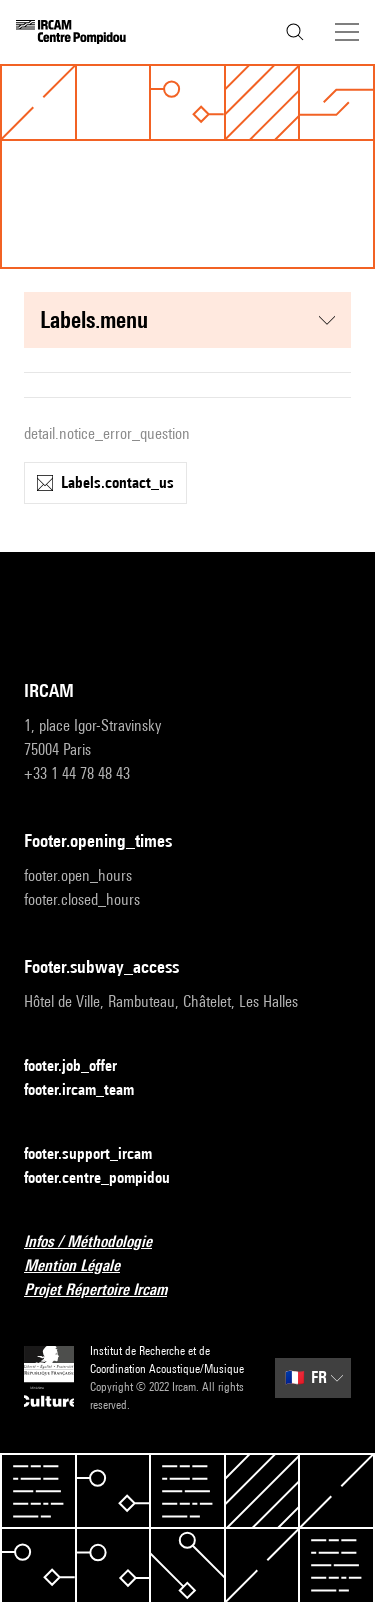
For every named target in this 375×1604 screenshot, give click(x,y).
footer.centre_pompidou (109, 1178)
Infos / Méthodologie (100, 1242)
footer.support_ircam (100, 1154)
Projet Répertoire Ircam (107, 1290)
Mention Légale (84, 1266)
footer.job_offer (82, 1066)
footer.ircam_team (91, 1090)
